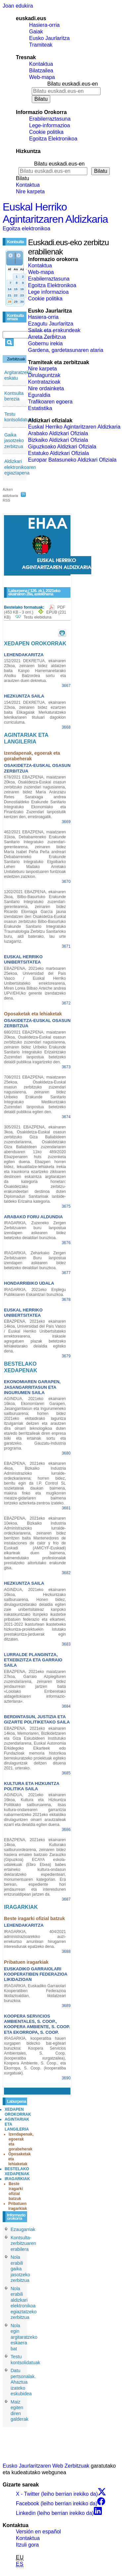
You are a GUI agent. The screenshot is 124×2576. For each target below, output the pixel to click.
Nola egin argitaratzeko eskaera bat (24, 2337)
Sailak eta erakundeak (54, 330)
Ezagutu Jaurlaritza (50, 323)
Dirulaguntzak (44, 375)
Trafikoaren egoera (50, 401)
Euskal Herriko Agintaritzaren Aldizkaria (55, 213)
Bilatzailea (41, 70)
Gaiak (36, 31)
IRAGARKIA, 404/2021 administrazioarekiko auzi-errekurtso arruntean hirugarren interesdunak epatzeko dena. (35, 1939)
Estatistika (40, 408)
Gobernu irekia (45, 343)
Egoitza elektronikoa (26, 228)
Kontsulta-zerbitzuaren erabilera (23, 2243)
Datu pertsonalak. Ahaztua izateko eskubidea (23, 2382)
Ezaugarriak (23, 2229)
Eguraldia (39, 395)
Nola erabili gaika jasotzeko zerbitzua (20, 2268)
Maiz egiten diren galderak (19, 2410)
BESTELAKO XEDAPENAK (17, 2171)
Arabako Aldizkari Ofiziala (58, 433)
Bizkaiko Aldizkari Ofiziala (58, 440)
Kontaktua (41, 64)
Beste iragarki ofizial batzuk (16, 2191)
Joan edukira (18, 6)
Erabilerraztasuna (49, 119)
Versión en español (38, 2531)
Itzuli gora (27, 2545)
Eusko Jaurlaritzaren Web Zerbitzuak (46, 2466)
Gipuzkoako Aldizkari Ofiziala (62, 446)
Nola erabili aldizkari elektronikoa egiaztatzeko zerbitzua (24, 2303)
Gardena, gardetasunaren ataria (65, 350)
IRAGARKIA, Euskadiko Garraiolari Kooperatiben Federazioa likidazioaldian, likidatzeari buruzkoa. (35, 1993)
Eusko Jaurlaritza (49, 38)
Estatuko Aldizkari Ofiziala (58, 453)
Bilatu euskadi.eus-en (72, 84)
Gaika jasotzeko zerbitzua (14, 440)
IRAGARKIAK (17, 2179)
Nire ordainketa (46, 388)
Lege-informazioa (49, 125)
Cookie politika (46, 132)
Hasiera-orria (44, 25)
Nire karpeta (30, 191)
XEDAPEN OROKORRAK (18, 2112)
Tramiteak (41, 45)
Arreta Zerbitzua (47, 337)
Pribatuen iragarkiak (17, 2206)
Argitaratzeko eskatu (17, 375)
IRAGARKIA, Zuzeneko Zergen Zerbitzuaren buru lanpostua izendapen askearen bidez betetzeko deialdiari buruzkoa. (35, 1230)
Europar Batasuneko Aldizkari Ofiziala (72, 460)
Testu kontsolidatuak (19, 417)
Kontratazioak (44, 382)
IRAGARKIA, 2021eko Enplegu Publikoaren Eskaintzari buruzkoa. (35, 1292)
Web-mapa (42, 77)
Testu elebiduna (37, 617)
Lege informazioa (48, 292)
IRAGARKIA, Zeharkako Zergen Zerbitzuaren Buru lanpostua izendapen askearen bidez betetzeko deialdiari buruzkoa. (35, 1260)
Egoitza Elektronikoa (53, 138)
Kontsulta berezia (13, 396)
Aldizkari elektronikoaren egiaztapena (20, 467)
